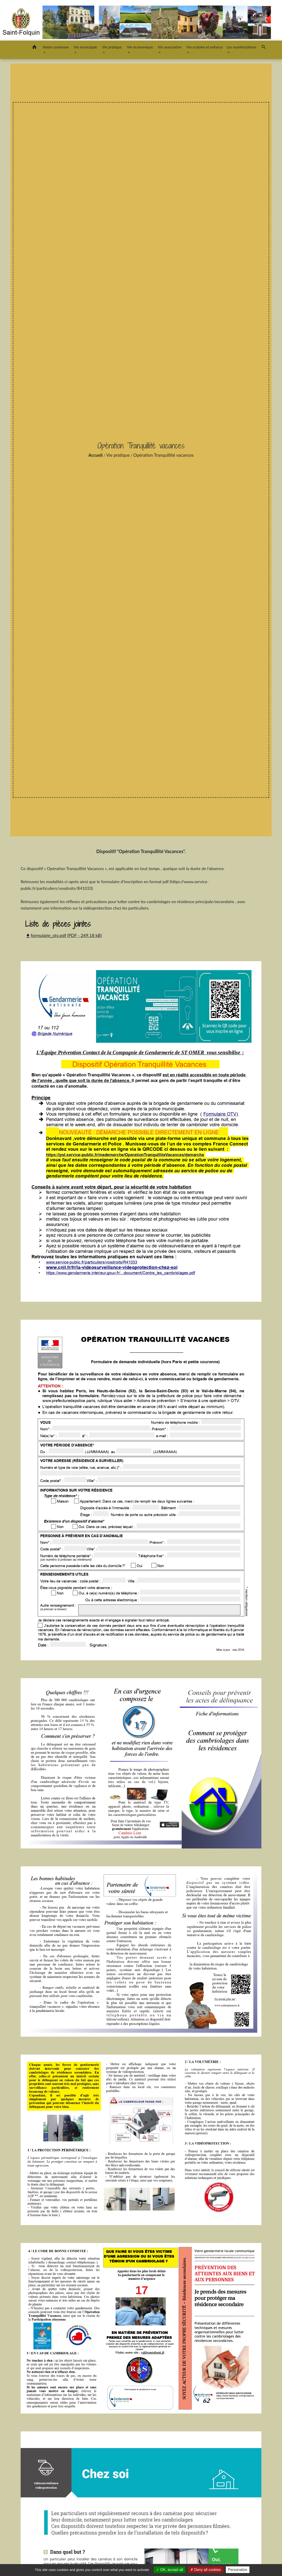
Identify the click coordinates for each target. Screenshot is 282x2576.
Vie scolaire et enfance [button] (204, 47)
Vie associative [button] (170, 47)
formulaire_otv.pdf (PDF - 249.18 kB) (63, 935)
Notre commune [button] (56, 47)
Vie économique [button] (140, 47)
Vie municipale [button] (85, 47)
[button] (34, 47)
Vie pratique (118, 455)
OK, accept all (169, 2570)
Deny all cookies (205, 2570)
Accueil (95, 455)
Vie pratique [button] (112, 47)
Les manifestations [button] (242, 47)
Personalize (237, 2570)
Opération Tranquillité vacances (163, 455)
